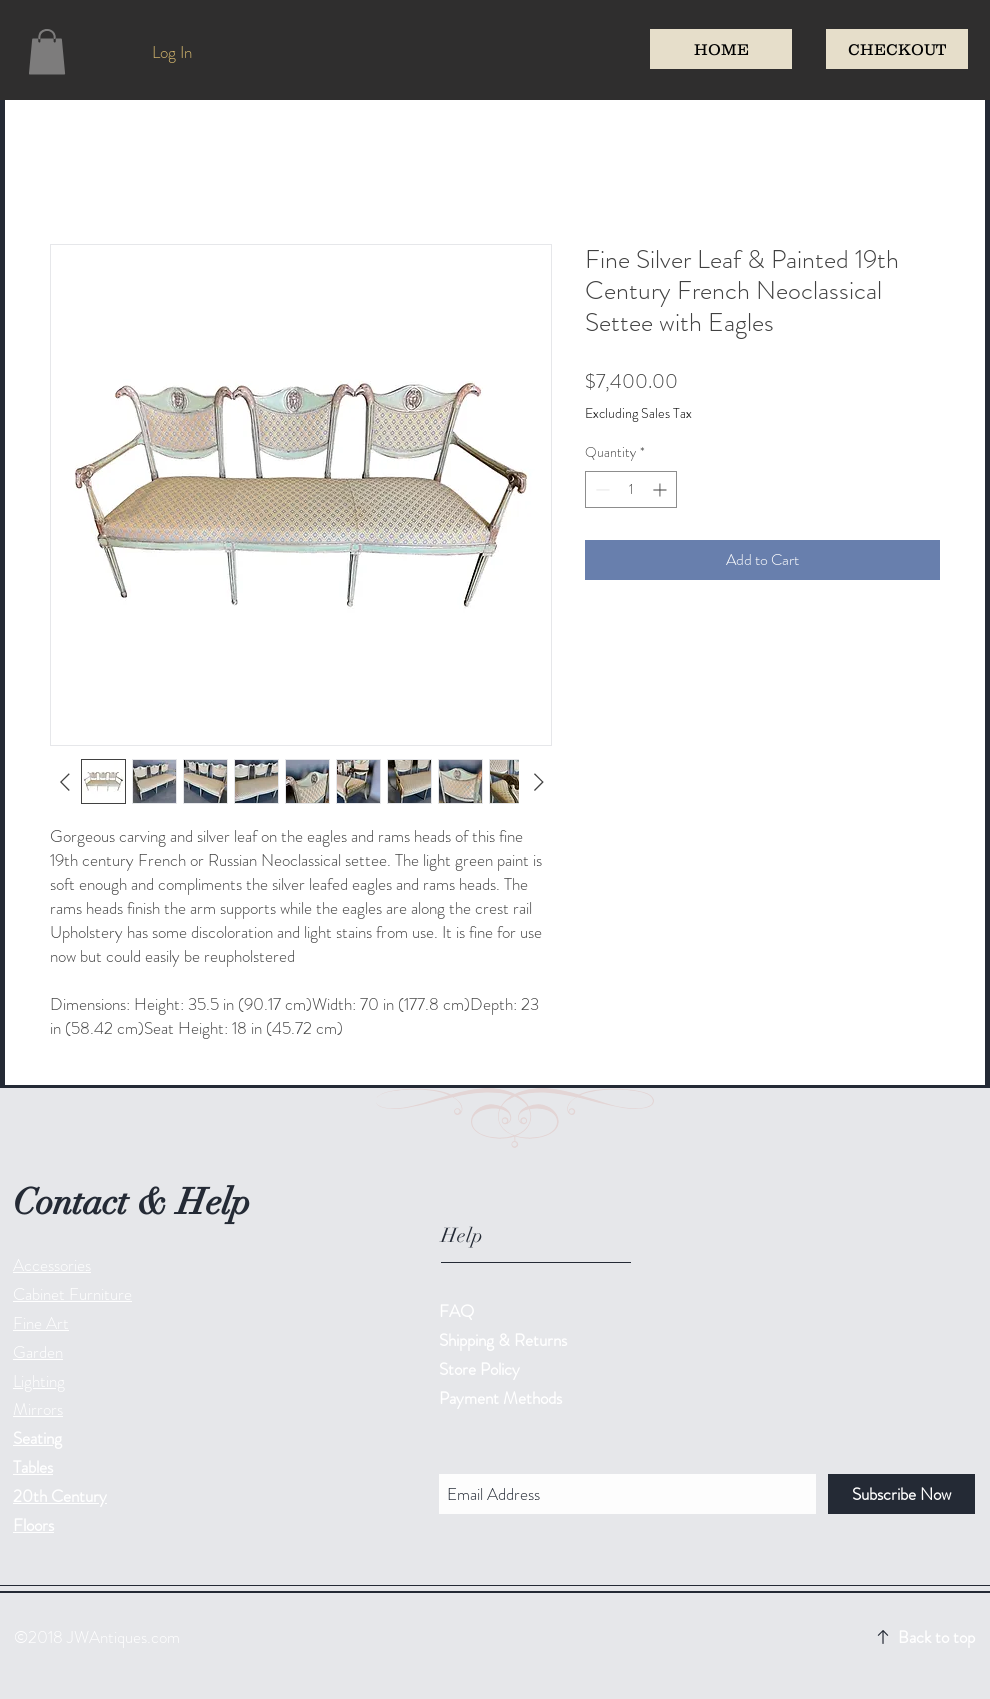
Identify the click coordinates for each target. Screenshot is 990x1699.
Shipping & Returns (505, 1340)
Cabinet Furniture (72, 1294)
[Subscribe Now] (901, 1494)
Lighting (39, 1381)
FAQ (456, 1311)
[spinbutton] (631, 489)
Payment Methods (502, 1398)
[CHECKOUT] (897, 49)
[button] (47, 51)
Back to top (936, 1637)
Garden (38, 1352)
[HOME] (721, 49)
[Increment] (661, 489)
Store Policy (479, 1369)
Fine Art (41, 1323)
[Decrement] (600, 489)
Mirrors (38, 1409)
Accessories (52, 1265)
